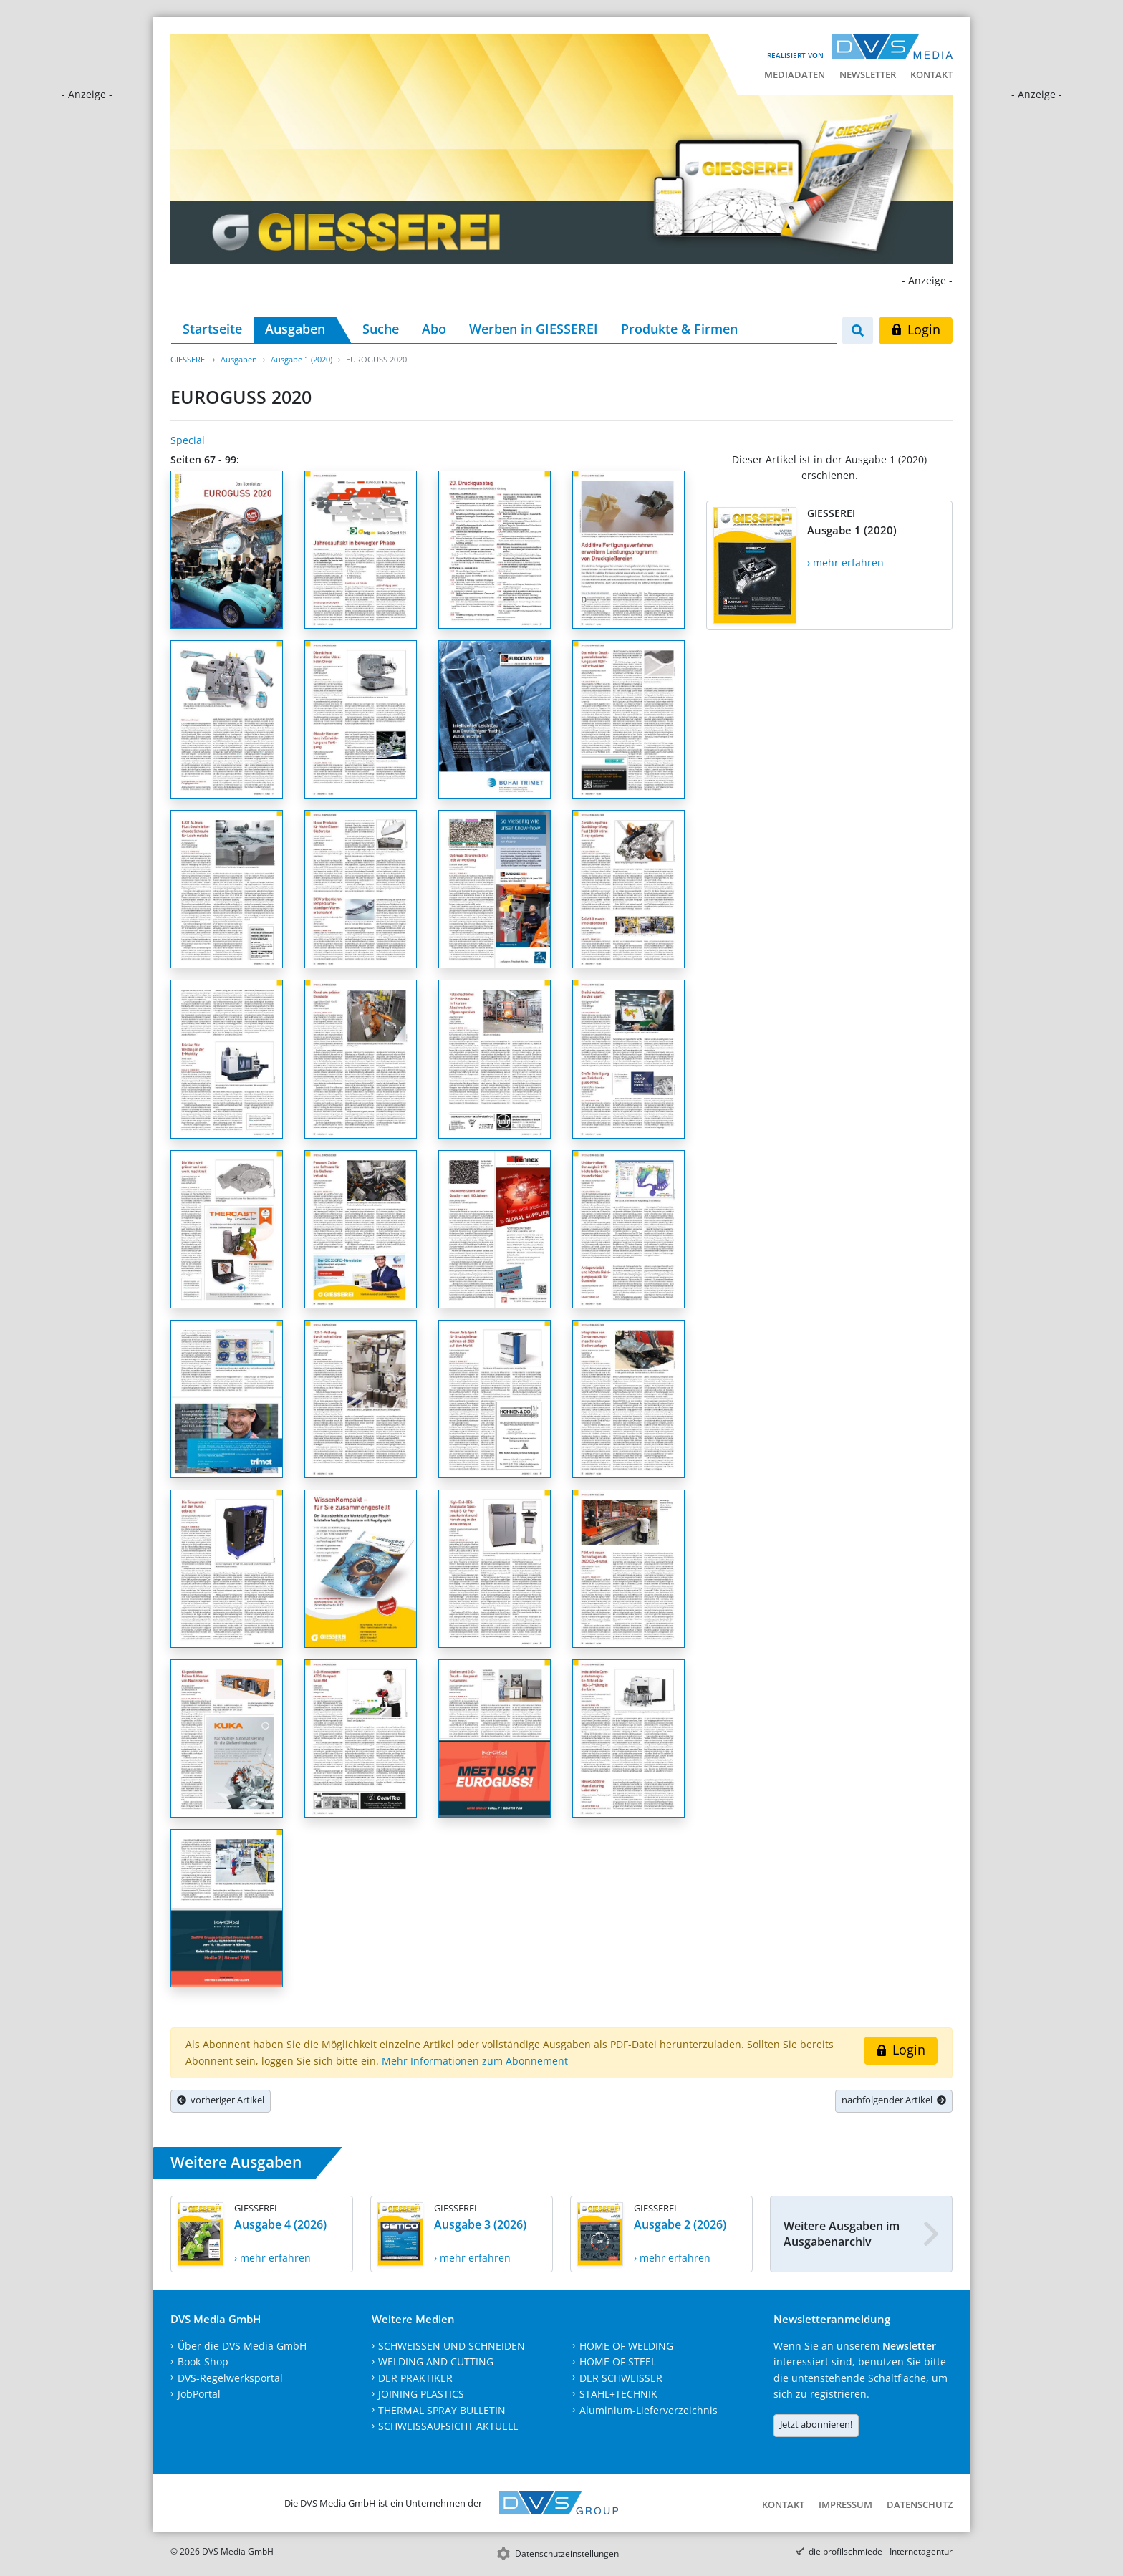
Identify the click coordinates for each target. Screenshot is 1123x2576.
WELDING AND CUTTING (435, 2361)
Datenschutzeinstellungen (567, 2553)
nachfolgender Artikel (894, 2099)
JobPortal (199, 2394)
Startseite (212, 328)
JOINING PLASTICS (421, 2394)
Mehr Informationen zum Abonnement (475, 2061)
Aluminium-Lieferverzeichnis (648, 2410)
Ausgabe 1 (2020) (301, 359)
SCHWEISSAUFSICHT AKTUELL (448, 2426)
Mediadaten (794, 74)
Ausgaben (295, 328)
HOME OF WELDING (626, 2346)
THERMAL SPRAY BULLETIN (442, 2410)
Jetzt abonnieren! (816, 2424)
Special (187, 440)
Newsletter (867, 74)
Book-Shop (203, 2361)
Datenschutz (920, 2504)
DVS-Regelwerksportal (230, 2378)
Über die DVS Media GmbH (242, 2346)
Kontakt (931, 74)
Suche (380, 328)
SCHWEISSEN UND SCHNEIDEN (451, 2346)
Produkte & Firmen (679, 328)
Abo (434, 328)
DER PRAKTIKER (415, 2378)
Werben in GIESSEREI (533, 328)
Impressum (845, 2504)
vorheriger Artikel (220, 2099)
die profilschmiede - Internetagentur (881, 2551)
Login (915, 329)
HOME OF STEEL (617, 2361)
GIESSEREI (188, 359)
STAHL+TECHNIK (618, 2394)
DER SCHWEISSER (620, 2378)
